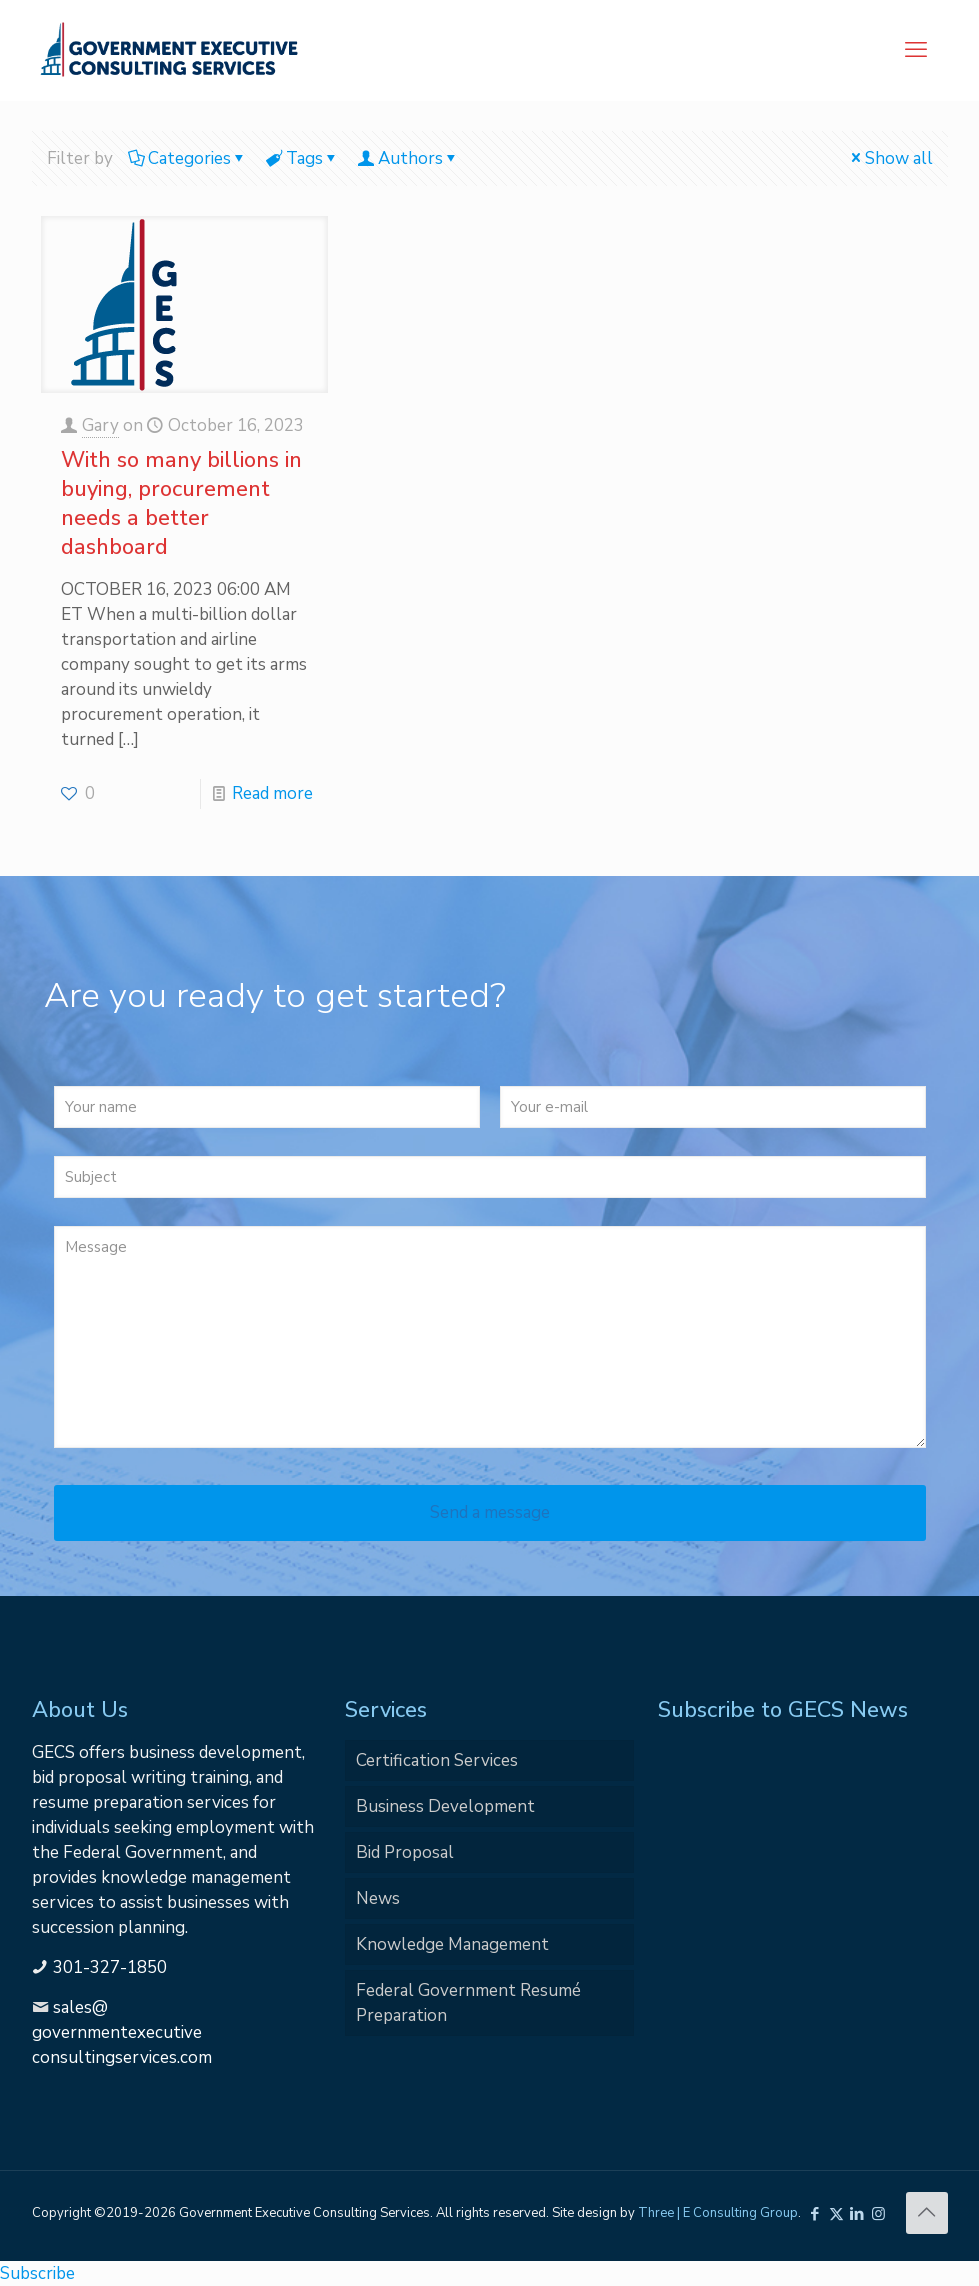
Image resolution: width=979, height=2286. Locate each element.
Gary (100, 425)
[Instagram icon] (878, 2214)
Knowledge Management (452, 1944)
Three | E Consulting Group (718, 2213)
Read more (272, 793)
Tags (303, 158)
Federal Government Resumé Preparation (468, 2003)
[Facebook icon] (815, 2214)
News (378, 1898)
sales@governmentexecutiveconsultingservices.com (122, 2032)
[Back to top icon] (927, 2213)
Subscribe (37, 2273)
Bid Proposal (405, 1852)
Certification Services (437, 1760)
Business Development (445, 1806)
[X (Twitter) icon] (836, 2214)
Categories (188, 158)
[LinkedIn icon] (857, 2214)
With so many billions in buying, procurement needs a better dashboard (181, 503)
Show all (890, 158)
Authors (409, 158)
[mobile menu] (916, 50)
